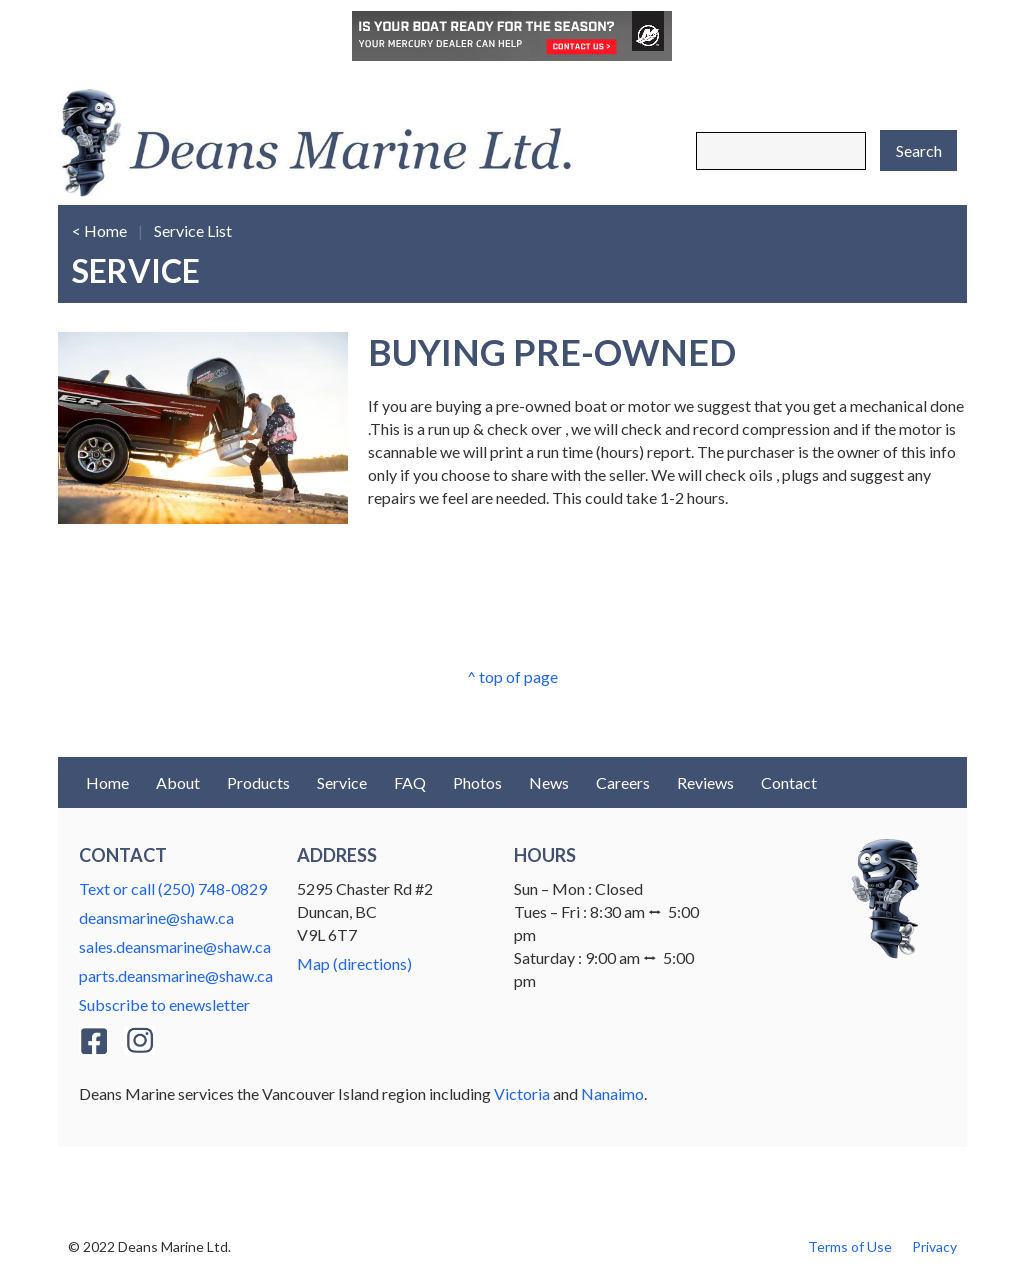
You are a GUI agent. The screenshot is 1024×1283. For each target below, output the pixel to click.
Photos (477, 782)
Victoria (522, 1093)
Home (107, 782)
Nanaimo (612, 1093)
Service (342, 782)
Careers (623, 782)
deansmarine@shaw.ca (156, 917)
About (178, 782)
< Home (99, 230)
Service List (193, 230)
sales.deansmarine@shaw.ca (175, 946)
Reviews (705, 782)
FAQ (410, 782)
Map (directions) (354, 963)
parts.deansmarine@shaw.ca (176, 975)
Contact (789, 782)
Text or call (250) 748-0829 (173, 888)
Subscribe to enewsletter (164, 1004)
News (549, 782)
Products (258, 782)
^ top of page (512, 676)
